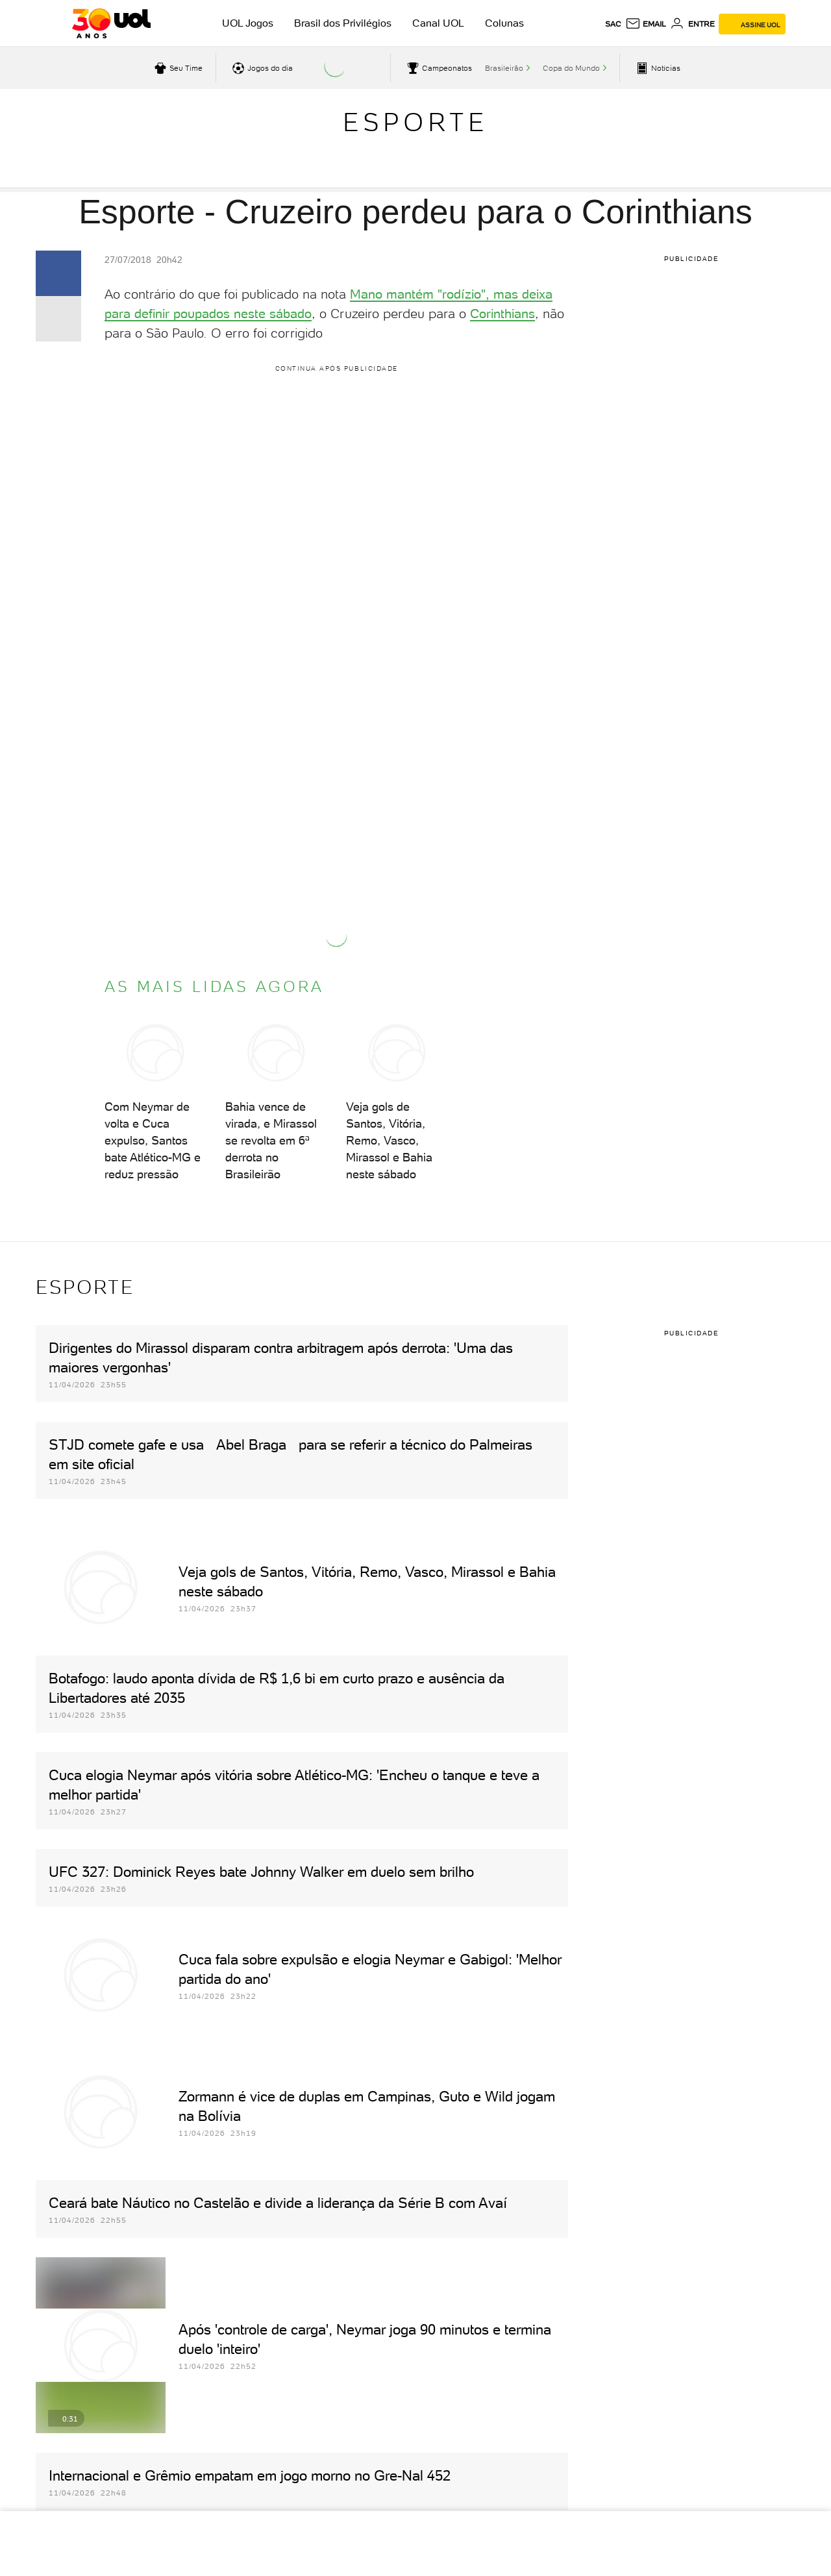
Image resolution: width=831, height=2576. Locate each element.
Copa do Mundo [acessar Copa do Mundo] (571, 68)
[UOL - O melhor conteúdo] (111, 23)
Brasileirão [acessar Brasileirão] (504, 68)
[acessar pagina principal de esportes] (656, 68)
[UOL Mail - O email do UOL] (645, 24)
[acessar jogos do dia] (261, 68)
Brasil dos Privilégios (342, 23)
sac (613, 24)
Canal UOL (438, 23)
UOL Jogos (247, 23)
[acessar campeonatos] (438, 68)
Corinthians (502, 313)
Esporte (415, 122)
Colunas (504, 23)
